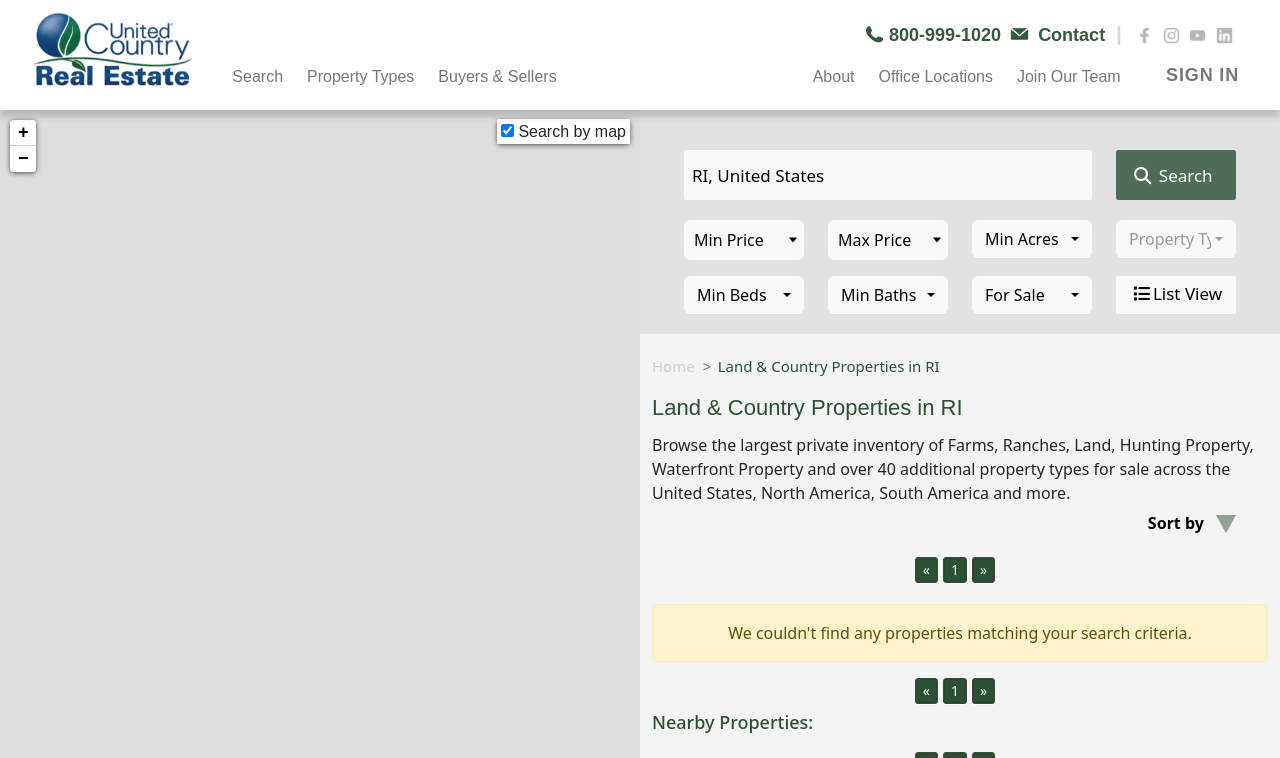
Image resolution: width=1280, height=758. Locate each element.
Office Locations (935, 76)
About (834, 76)
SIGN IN (1202, 75)
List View (1176, 294)
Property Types (360, 76)
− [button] (23, 159)
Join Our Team (1069, 76)
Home (673, 366)
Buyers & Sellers (497, 76)
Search (257, 76)
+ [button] (23, 133)
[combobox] (1032, 239)
